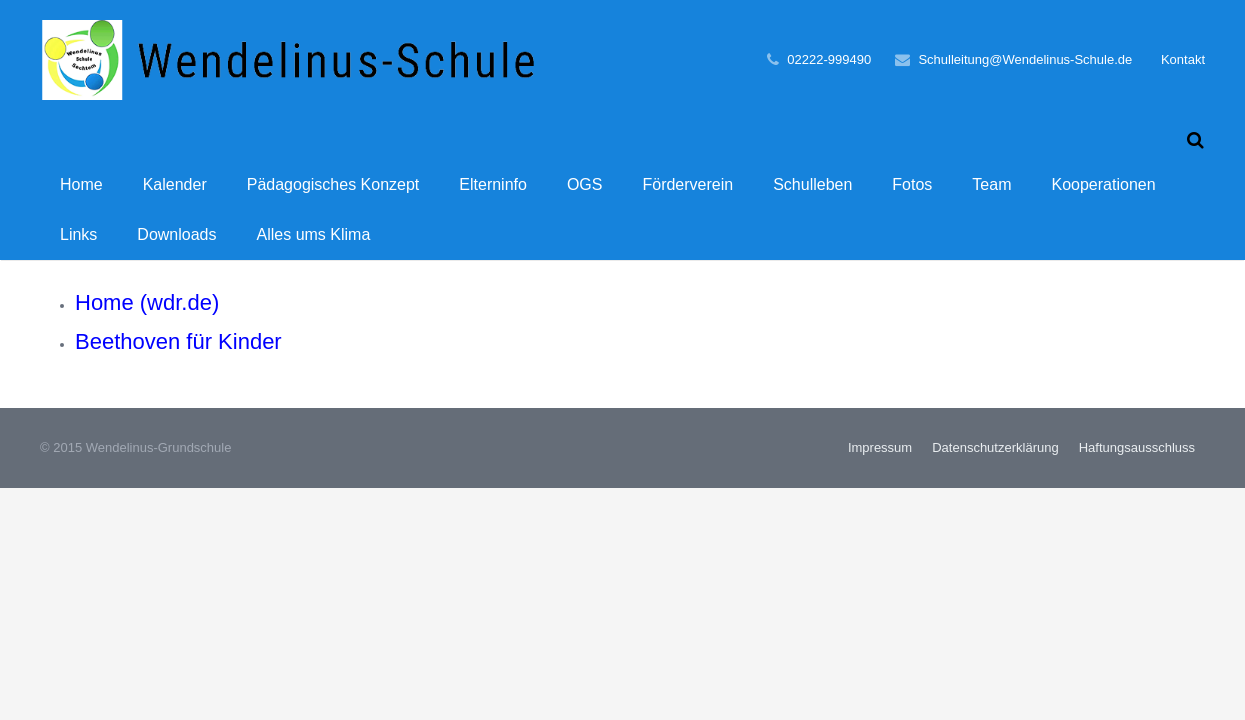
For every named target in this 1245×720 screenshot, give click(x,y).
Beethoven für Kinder (178, 357)
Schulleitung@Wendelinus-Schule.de (1025, 59)
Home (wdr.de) (147, 318)
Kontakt (1183, 59)
